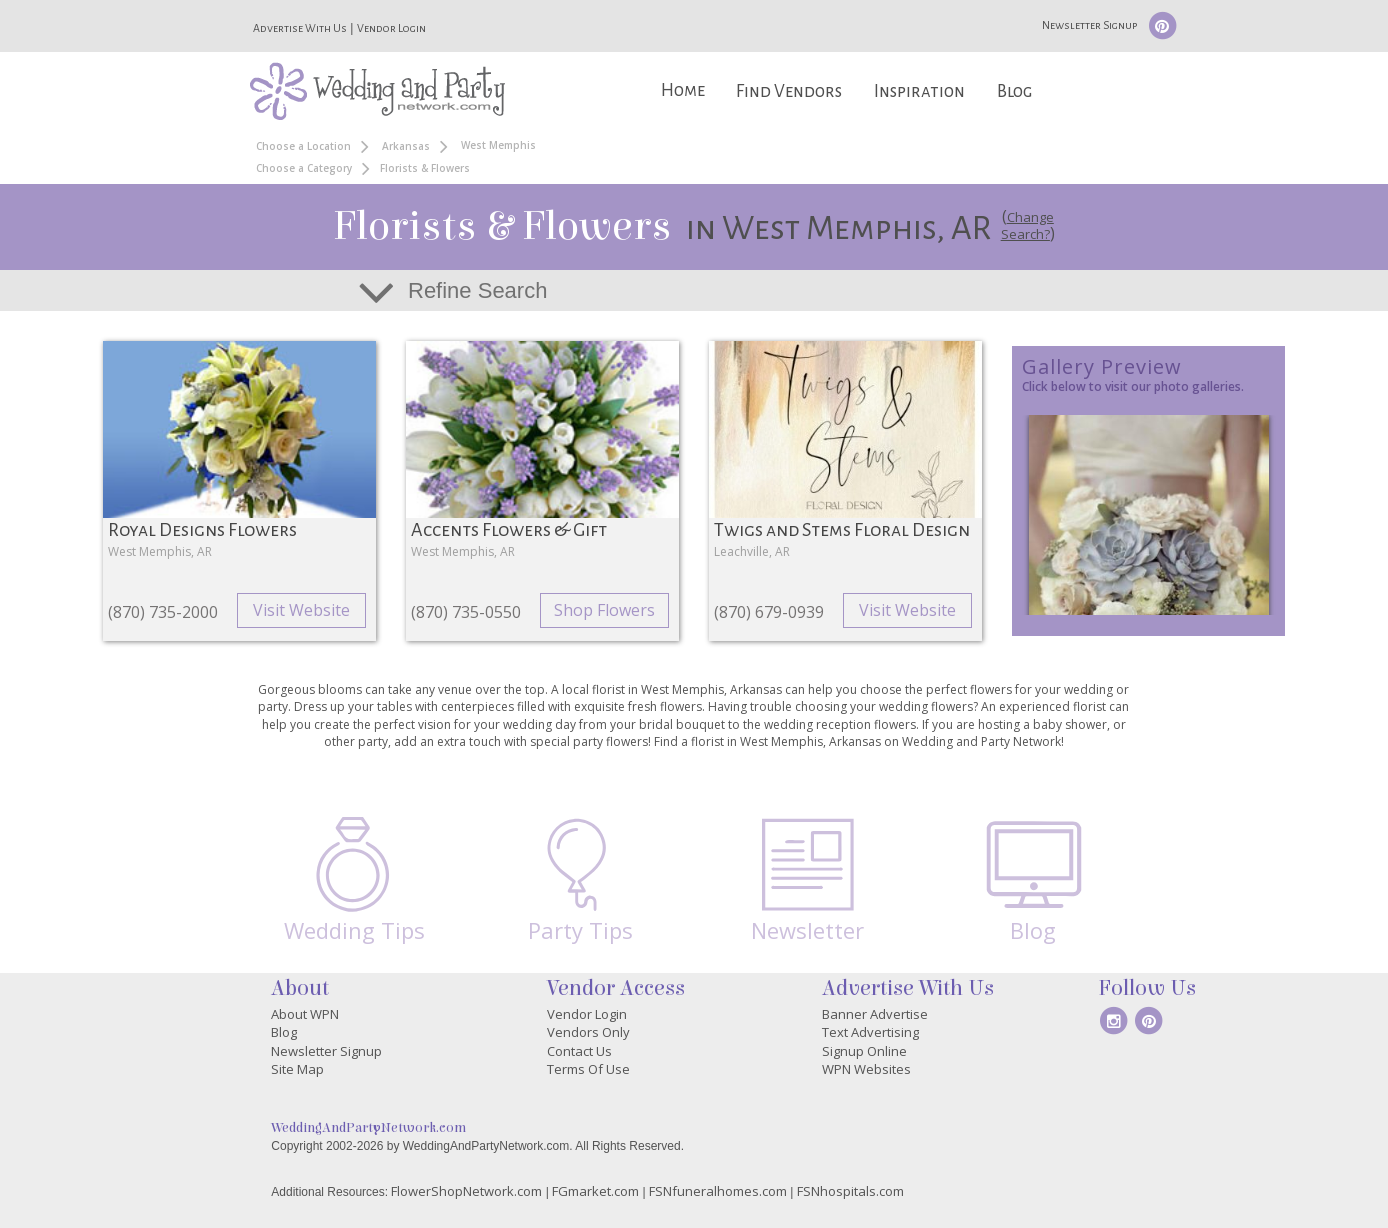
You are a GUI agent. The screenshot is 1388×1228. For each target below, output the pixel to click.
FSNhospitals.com (850, 1191)
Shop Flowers (604, 610)
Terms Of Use (588, 1069)
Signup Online (864, 1051)
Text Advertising (870, 1032)
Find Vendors (789, 91)
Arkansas (406, 146)
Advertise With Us (300, 28)
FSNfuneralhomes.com (718, 1191)
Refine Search (477, 290)
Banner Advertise (875, 1014)
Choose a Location (303, 146)
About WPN (305, 1014)
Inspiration (919, 91)
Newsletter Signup (1089, 25)
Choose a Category (304, 168)
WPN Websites (866, 1069)
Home (683, 90)
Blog (1014, 91)
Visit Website (301, 610)
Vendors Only (588, 1032)
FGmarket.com (595, 1191)
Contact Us (579, 1051)
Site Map (297, 1069)
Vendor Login (391, 28)
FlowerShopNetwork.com (466, 1191)
